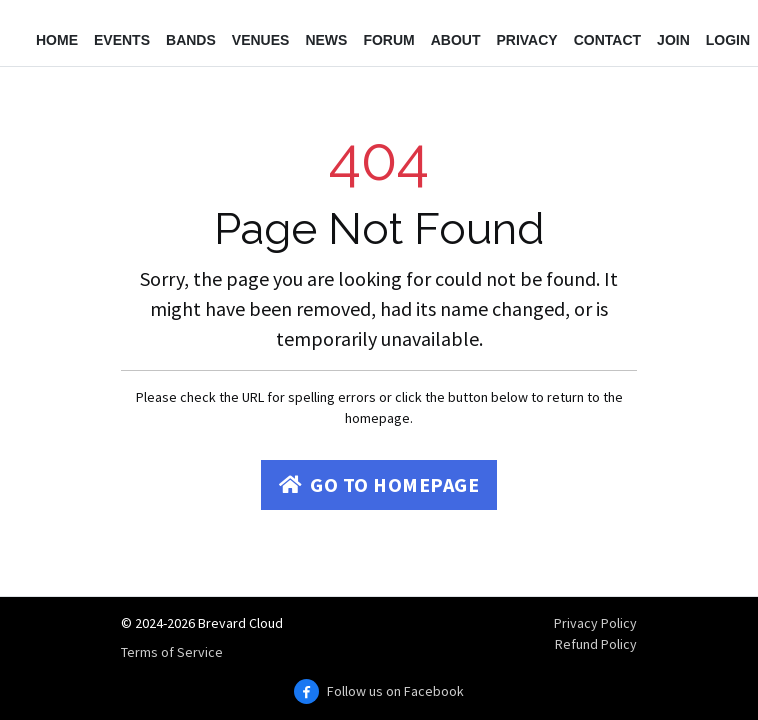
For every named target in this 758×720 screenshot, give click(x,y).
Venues (261, 40)
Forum (388, 40)
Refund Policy (596, 644)
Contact (607, 40)
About (456, 40)
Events (122, 40)
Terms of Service (172, 652)
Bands (191, 40)
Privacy (526, 40)
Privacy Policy (595, 623)
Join (673, 40)
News (326, 40)
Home (57, 40)
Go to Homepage (379, 484)
